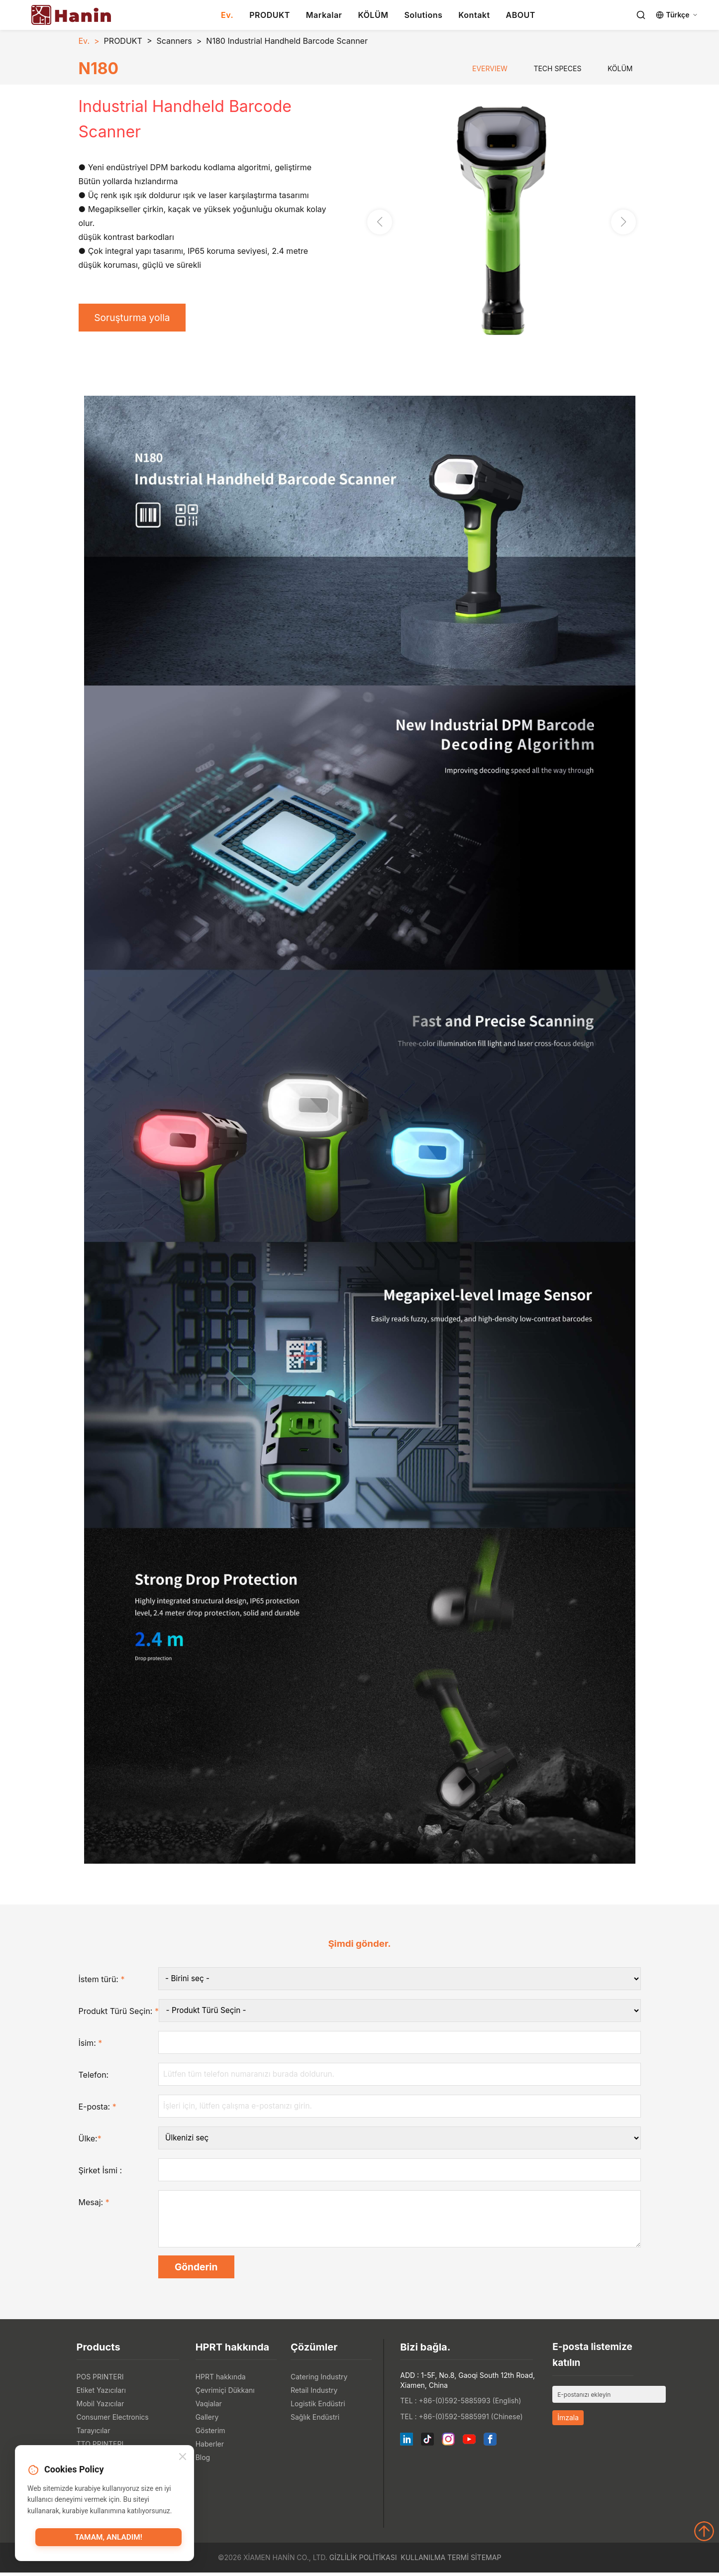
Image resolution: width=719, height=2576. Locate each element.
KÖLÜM (373, 15)
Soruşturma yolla (134, 318)
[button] (623, 222)
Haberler (210, 2447)
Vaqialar (209, 2407)
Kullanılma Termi (435, 2561)
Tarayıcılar (93, 2434)
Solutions (423, 15)
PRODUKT (269, 15)
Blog (203, 2461)
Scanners (174, 41)
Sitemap (486, 2561)
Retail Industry (314, 2393)
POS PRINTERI (100, 2380)
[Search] (641, 15)
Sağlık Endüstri (315, 2420)
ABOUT (520, 15)
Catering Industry (319, 2380)
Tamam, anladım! (108, 2538)
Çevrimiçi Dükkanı (225, 2393)
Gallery (207, 2420)
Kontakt (474, 15)
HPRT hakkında (221, 2380)
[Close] (183, 2457)
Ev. (227, 15)
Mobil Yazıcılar (100, 2407)
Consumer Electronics (113, 2420)
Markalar (324, 15)
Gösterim (210, 2434)
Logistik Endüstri (318, 2407)
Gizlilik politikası (363, 2561)
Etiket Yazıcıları (101, 2393)
